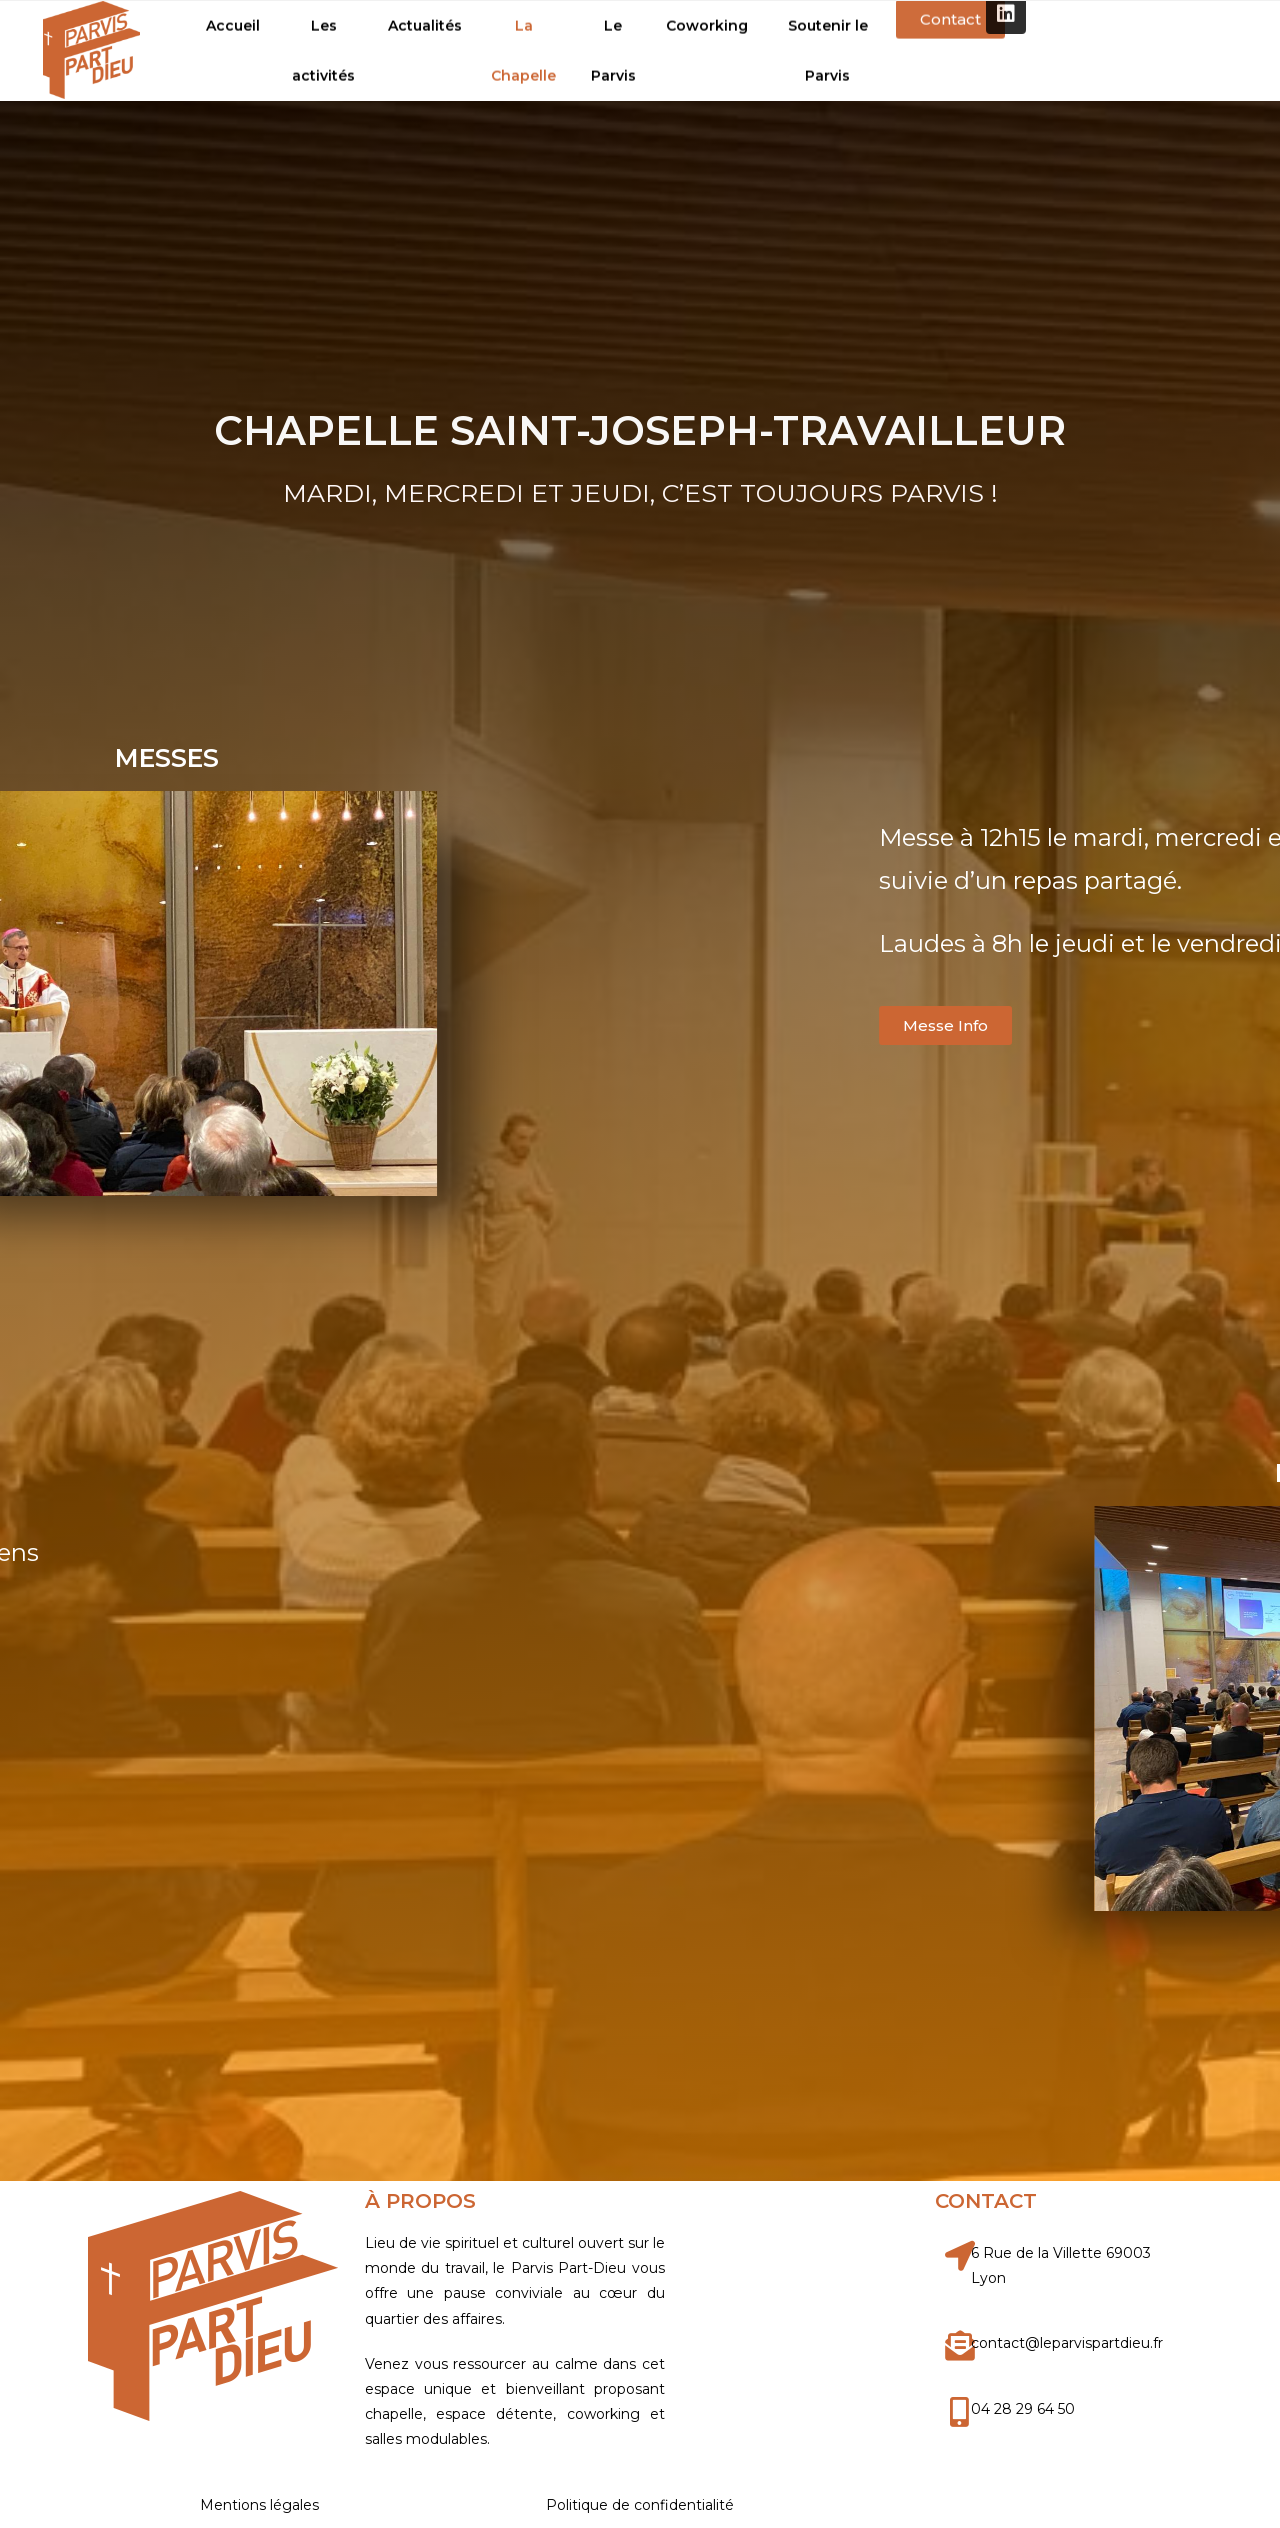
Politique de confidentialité (640, 2505)
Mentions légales (259, 2505)
